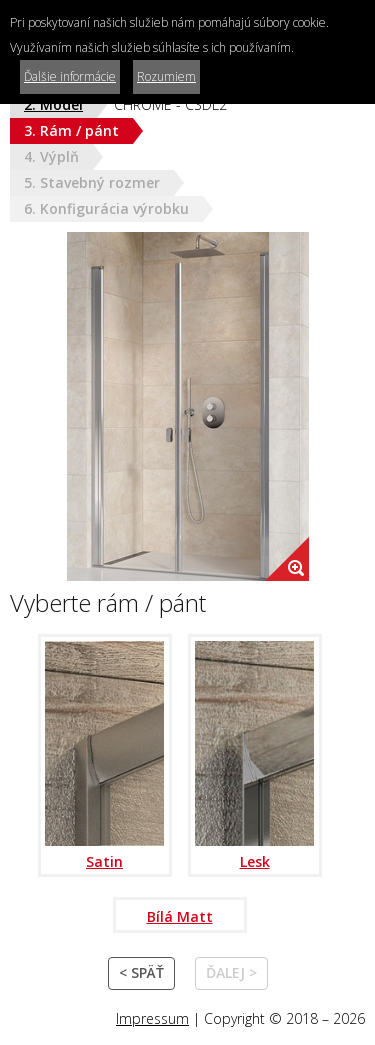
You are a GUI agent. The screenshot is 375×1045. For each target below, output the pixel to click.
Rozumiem (166, 76)
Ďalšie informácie (70, 76)
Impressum (152, 1018)
